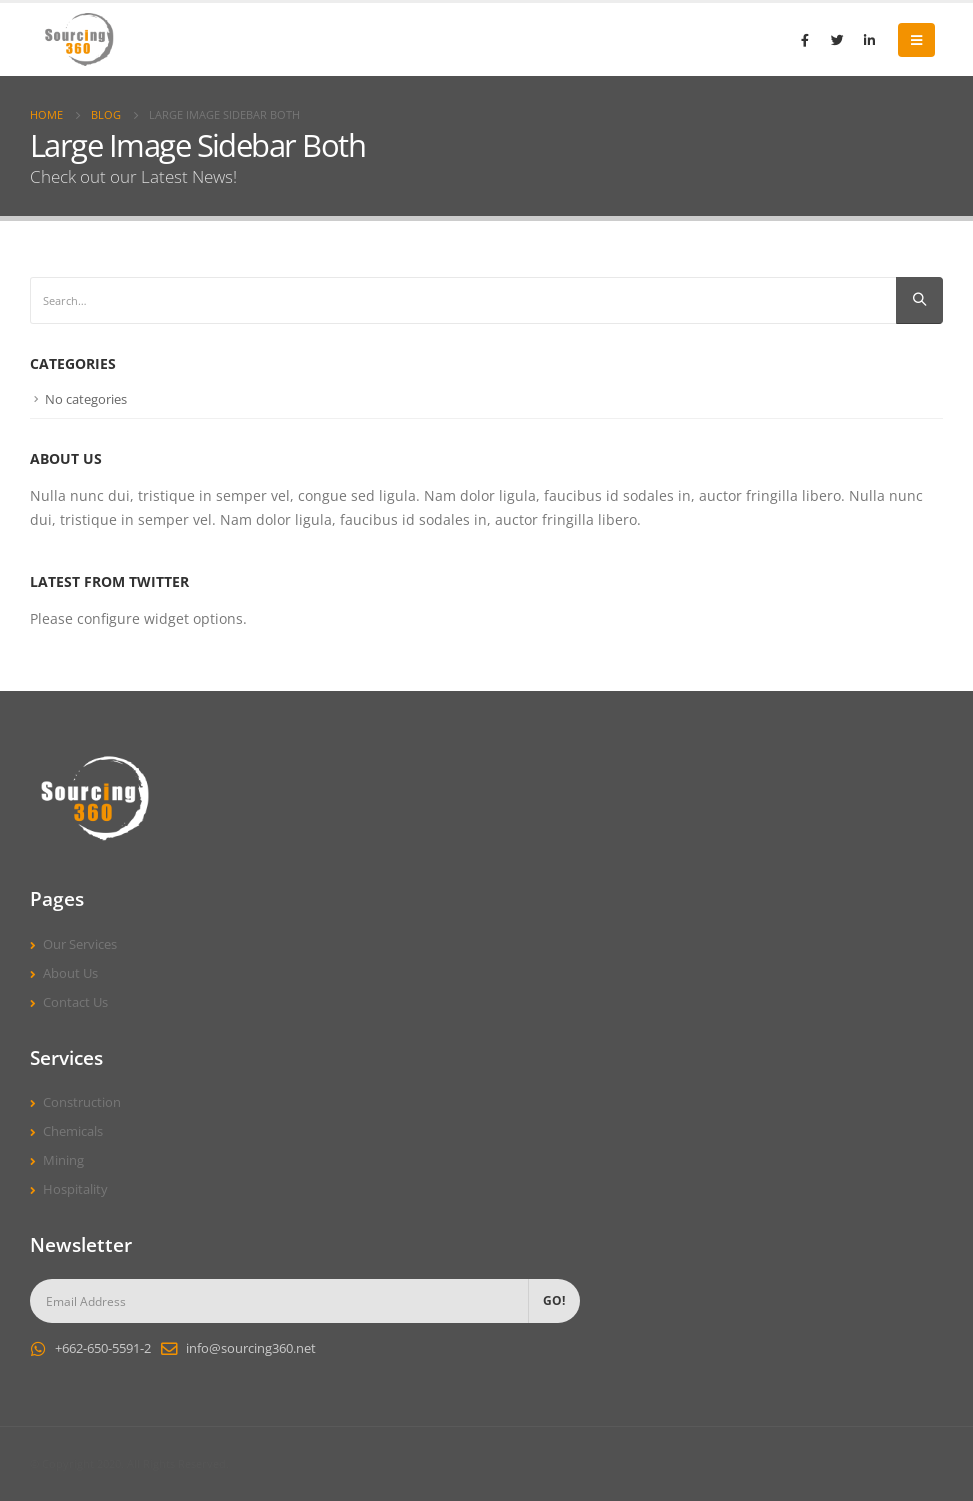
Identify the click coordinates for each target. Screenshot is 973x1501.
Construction (82, 1102)
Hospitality (75, 1189)
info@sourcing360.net (251, 1348)
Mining (63, 1160)
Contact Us (75, 1002)
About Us (70, 973)
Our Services (80, 944)
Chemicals (73, 1131)
